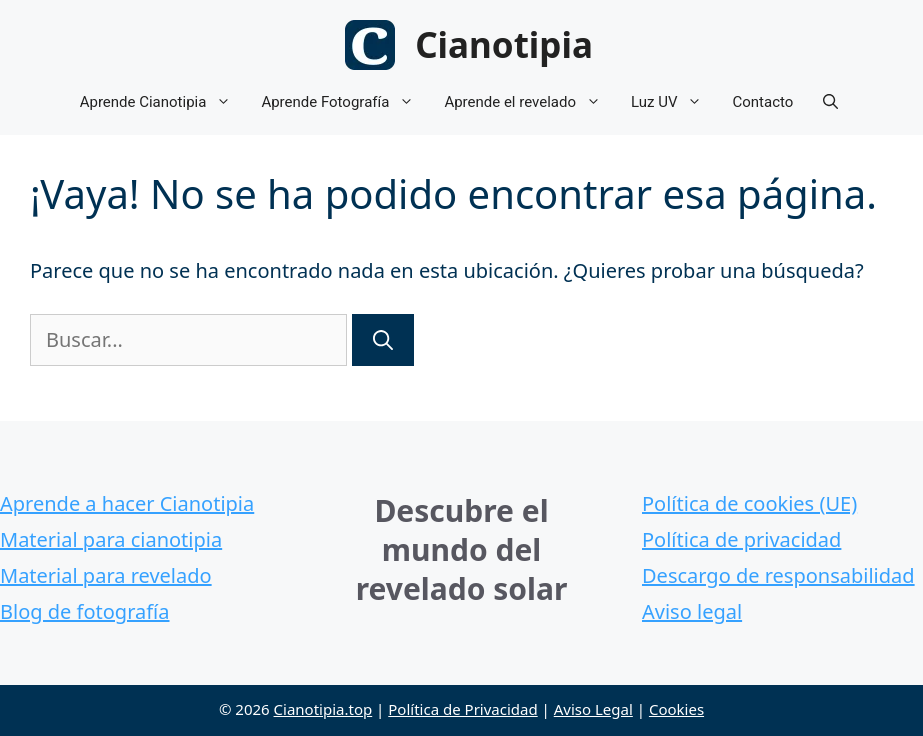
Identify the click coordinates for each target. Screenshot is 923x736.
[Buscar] (383, 340)
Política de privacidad (741, 539)
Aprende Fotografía (345, 102)
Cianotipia (504, 44)
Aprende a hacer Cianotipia (127, 503)
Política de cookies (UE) (749, 503)
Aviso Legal (593, 709)
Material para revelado (106, 575)
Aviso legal (692, 611)
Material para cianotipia (111, 539)
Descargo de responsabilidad (778, 575)
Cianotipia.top (323, 709)
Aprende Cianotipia (163, 102)
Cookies (676, 709)
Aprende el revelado (530, 102)
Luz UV (674, 102)
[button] (830, 102)
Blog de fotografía (84, 611)
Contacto (762, 102)
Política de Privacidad (462, 709)
